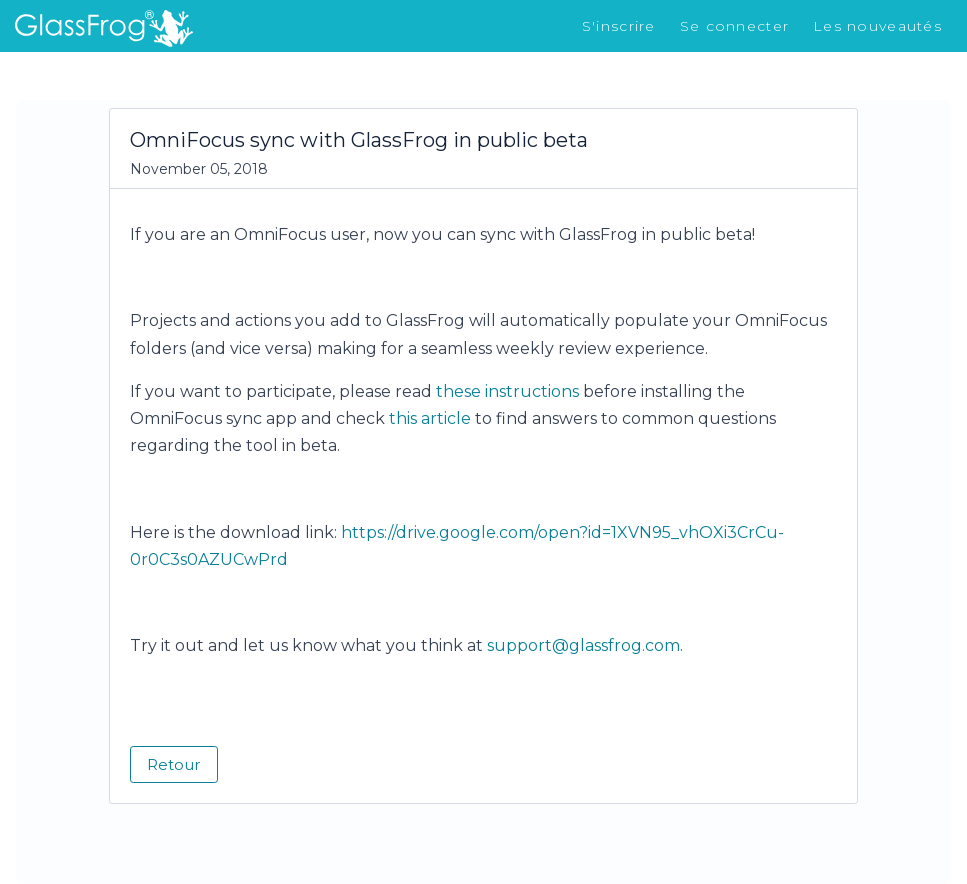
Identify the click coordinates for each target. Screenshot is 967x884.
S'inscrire (619, 26)
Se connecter (734, 26)
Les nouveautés (877, 26)
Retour (174, 764)
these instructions (507, 391)
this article (430, 418)
